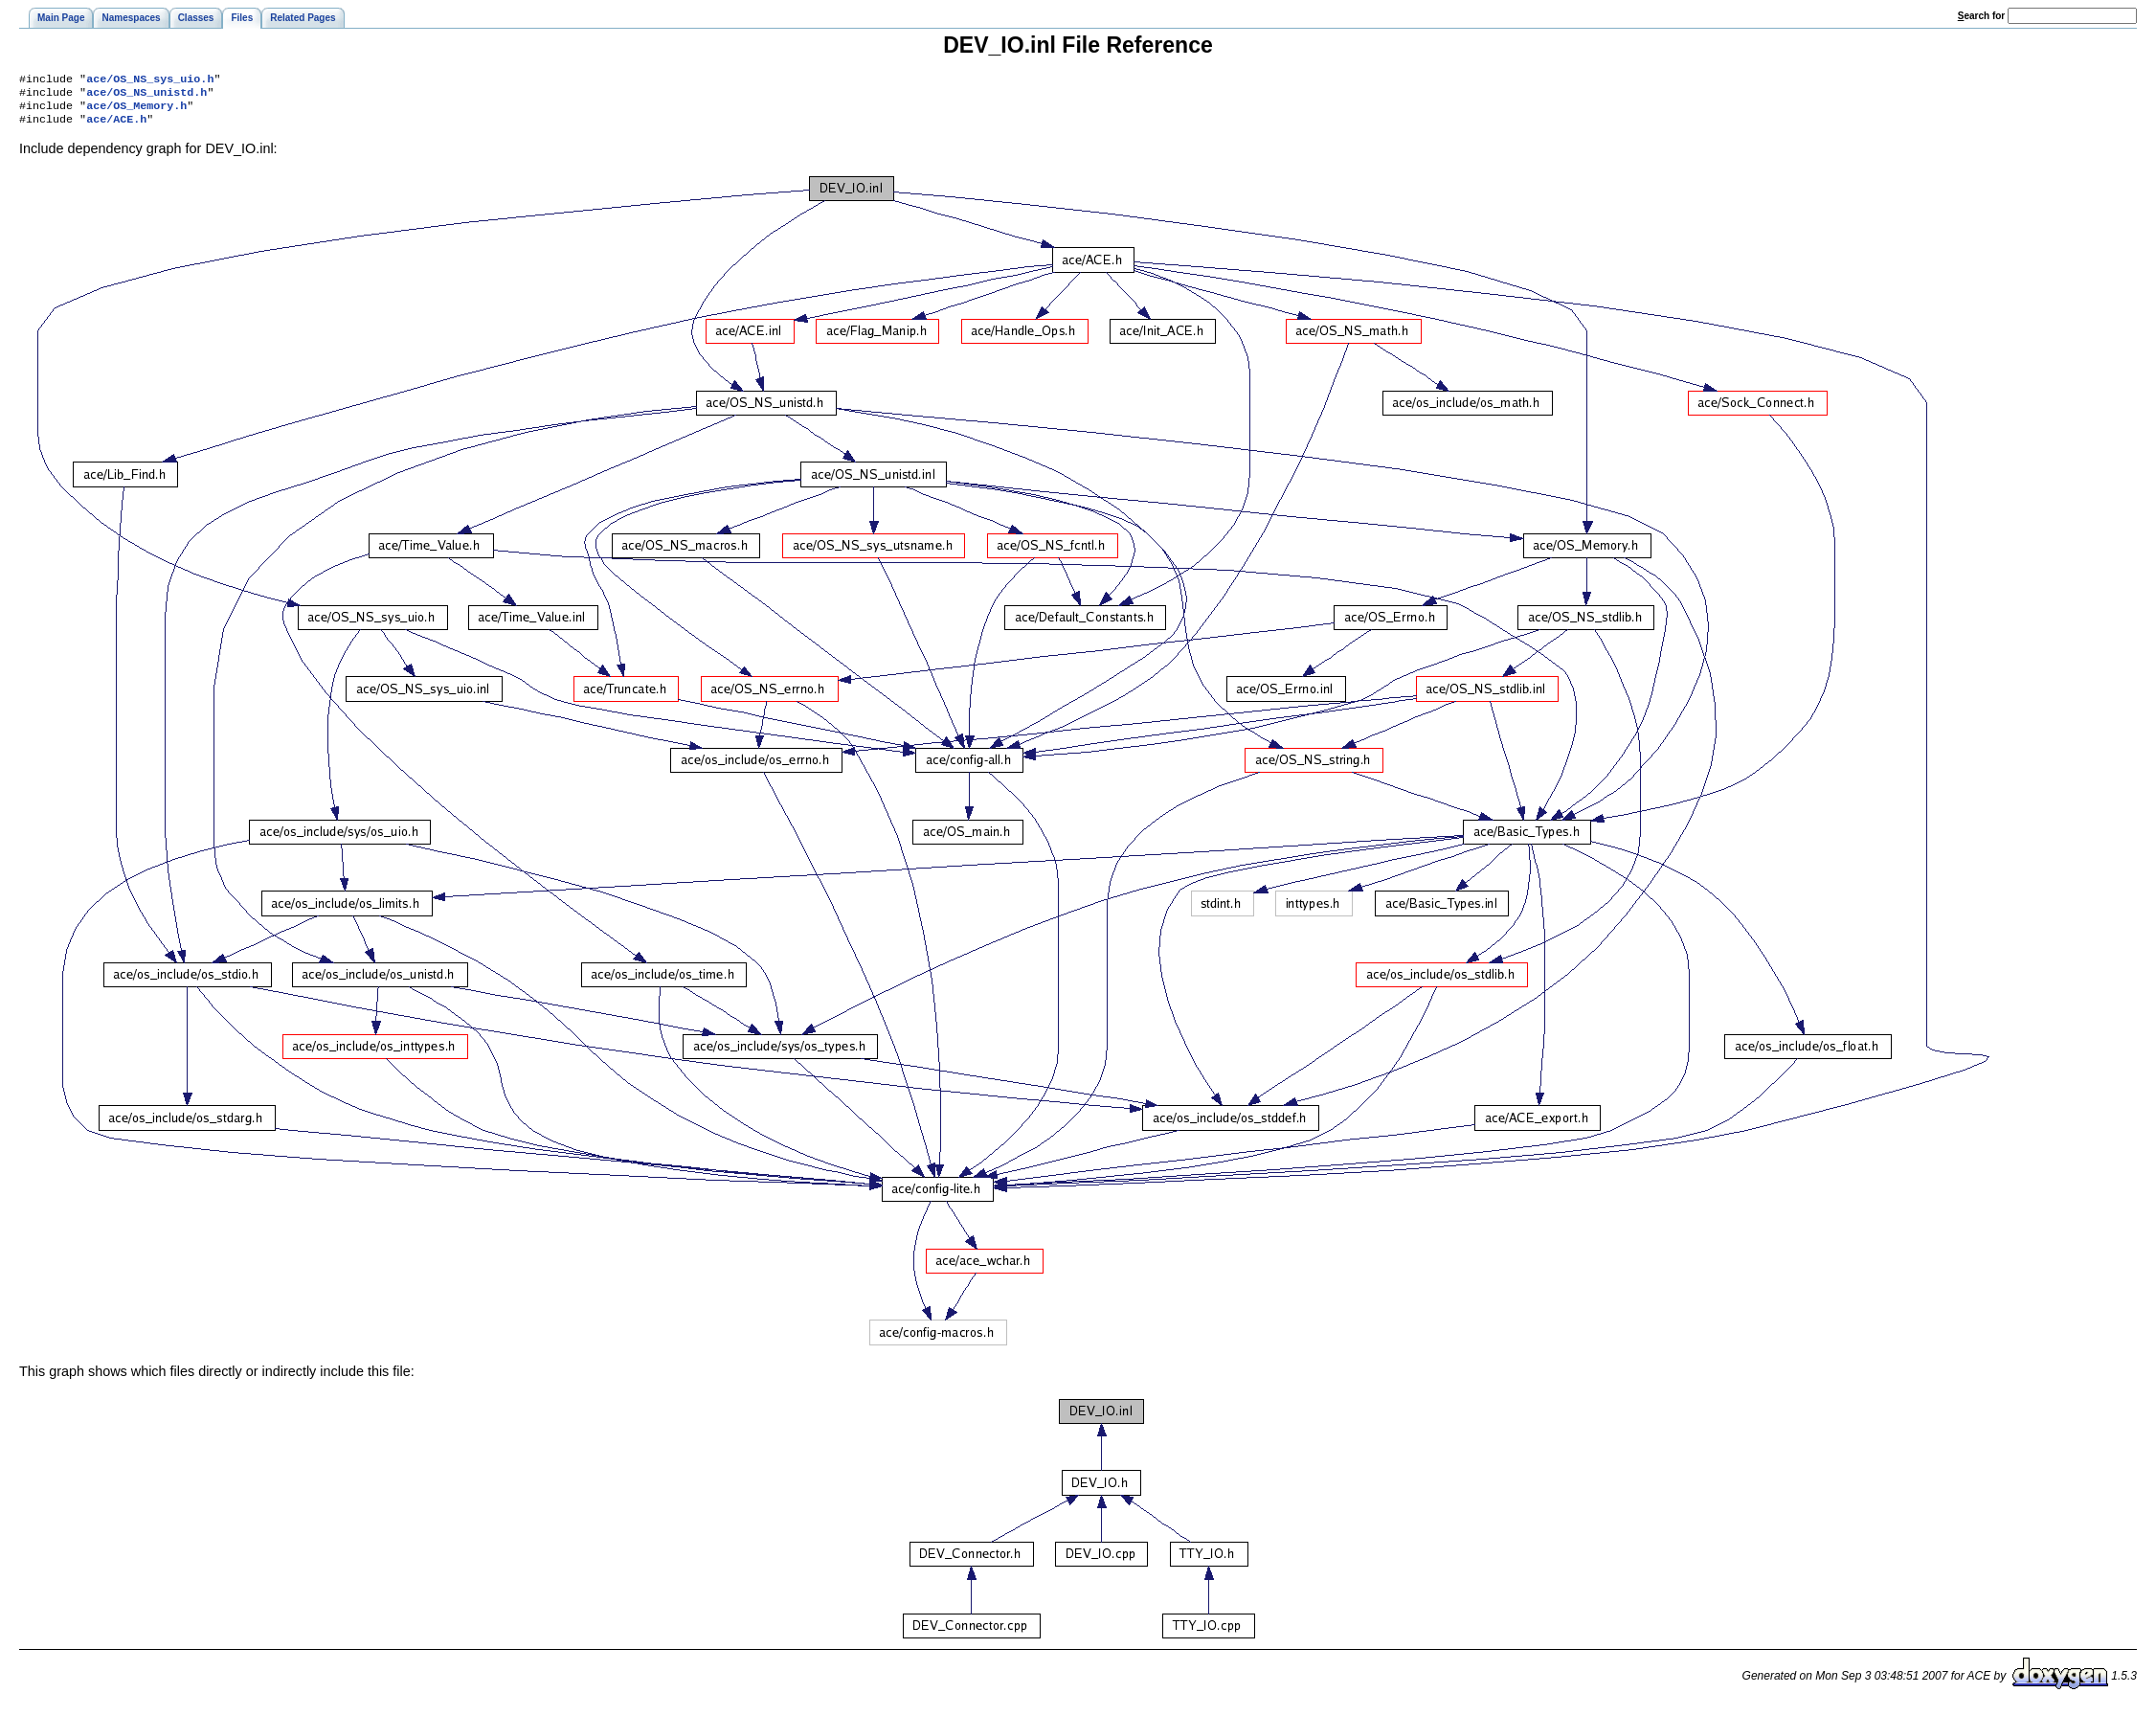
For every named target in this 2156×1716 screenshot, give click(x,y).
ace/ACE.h (116, 126)
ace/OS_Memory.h (136, 111)
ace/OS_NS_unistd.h (146, 95)
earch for (1981, 16)
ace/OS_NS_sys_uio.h (149, 80)
